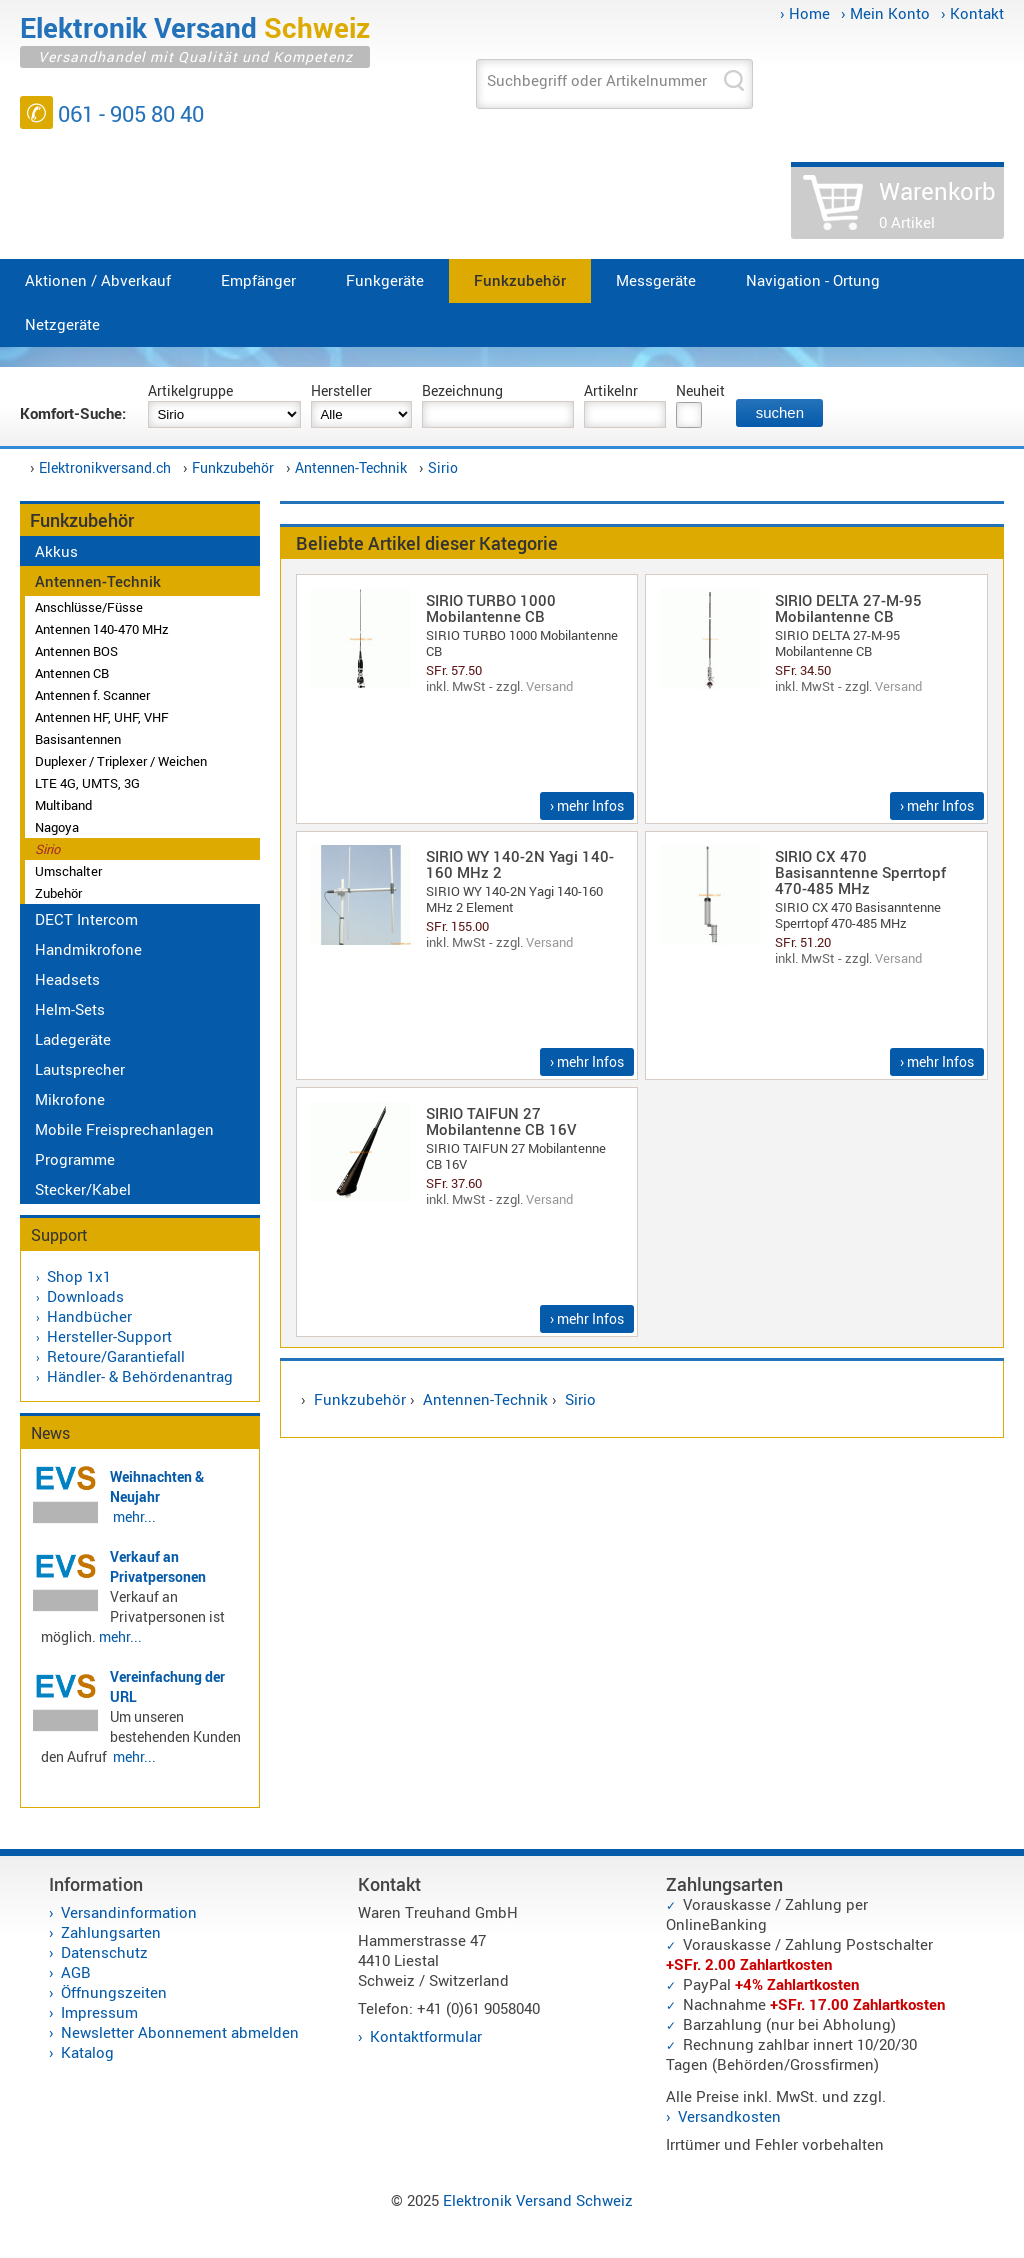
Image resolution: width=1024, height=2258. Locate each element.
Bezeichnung (462, 390)
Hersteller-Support (109, 1336)
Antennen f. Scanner (92, 695)
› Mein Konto (885, 13)
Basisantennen (78, 739)
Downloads (85, 1296)
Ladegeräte (73, 1039)
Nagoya (57, 827)
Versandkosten (729, 2116)
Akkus (56, 551)
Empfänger (258, 280)
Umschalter (68, 871)
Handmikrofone (88, 949)
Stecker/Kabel (83, 1189)
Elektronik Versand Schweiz (538, 2200)
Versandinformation (129, 1912)
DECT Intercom (86, 919)
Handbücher (89, 1316)
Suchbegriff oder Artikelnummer (597, 80)
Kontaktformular (426, 2036)
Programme (75, 1159)
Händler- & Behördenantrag (140, 1376)
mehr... (134, 1516)
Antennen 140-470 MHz (102, 629)
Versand (549, 686)
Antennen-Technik (351, 467)
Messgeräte (656, 280)
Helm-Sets (70, 1009)
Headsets (67, 979)
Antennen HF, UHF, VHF (102, 717)
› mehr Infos (587, 805)
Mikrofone (70, 1099)
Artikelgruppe (190, 390)
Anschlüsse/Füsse (89, 607)
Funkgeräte (385, 280)
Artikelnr (611, 390)
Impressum (99, 2012)
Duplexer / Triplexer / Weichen (121, 761)
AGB (76, 1972)
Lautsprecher (80, 1069)
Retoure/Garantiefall (116, 1356)
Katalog (87, 2052)
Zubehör (58, 893)
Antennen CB (72, 673)
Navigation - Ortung (813, 280)
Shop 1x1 (79, 1276)
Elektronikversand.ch (105, 467)
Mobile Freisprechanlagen (124, 1129)
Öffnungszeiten (114, 1992)
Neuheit (700, 390)
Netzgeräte (62, 324)
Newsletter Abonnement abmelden (180, 2032)
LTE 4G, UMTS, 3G (87, 783)
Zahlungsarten (111, 1932)
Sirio (443, 467)
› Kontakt (972, 13)
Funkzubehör (520, 280)
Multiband (63, 805)
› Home (805, 13)
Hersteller (341, 390)
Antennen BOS (76, 651)
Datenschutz (104, 1952)
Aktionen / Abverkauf (98, 280)
